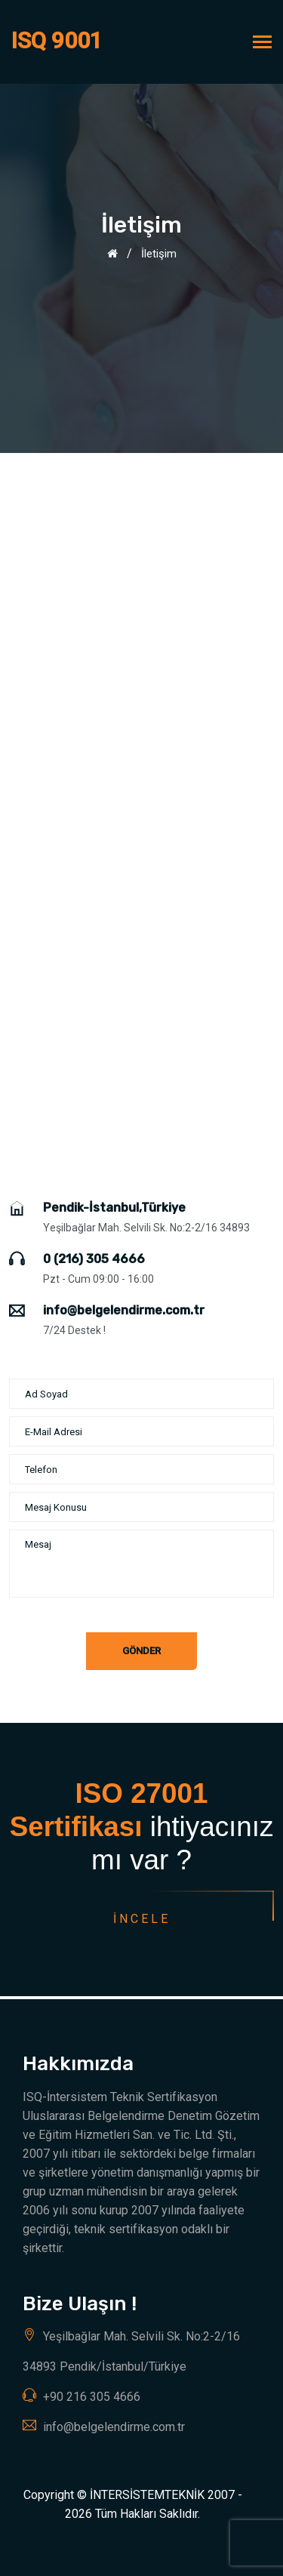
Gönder (141, 1650)
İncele (141, 1918)
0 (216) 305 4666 (94, 1259)
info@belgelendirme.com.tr (124, 1310)
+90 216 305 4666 (91, 2397)
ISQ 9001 (57, 40)
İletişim (159, 253)
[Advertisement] (141, 602)
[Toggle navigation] (262, 43)
